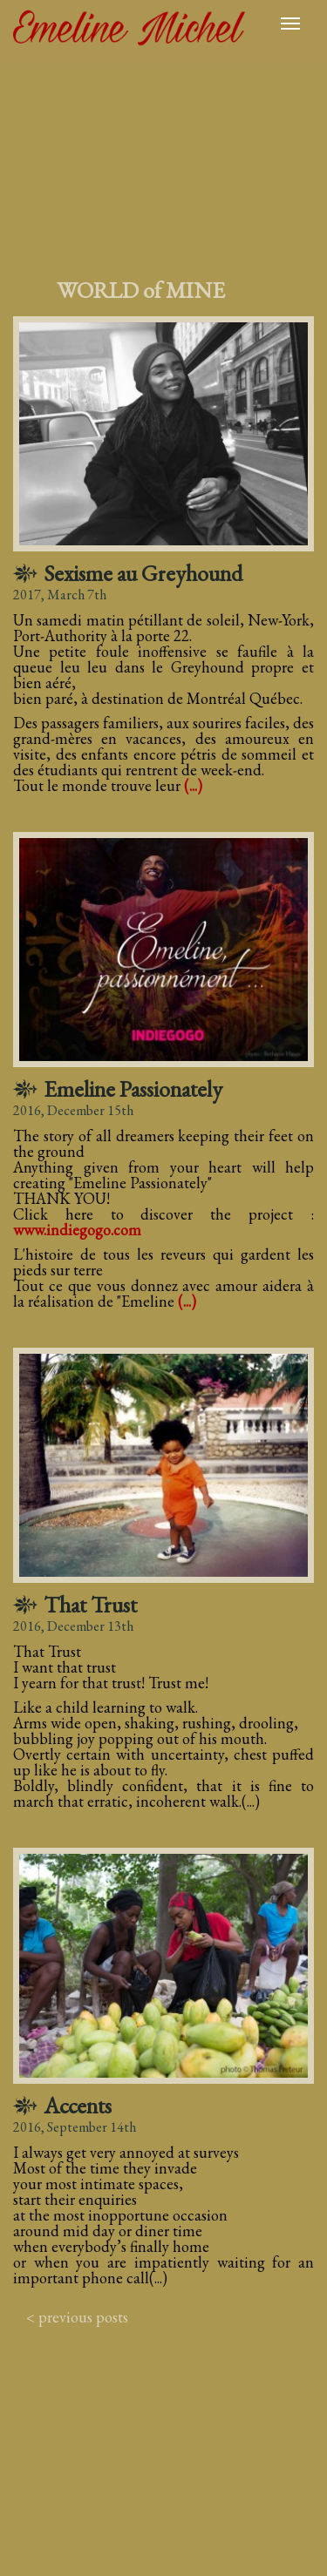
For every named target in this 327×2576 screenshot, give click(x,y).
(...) (193, 785)
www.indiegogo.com (77, 1230)
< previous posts (77, 2317)
